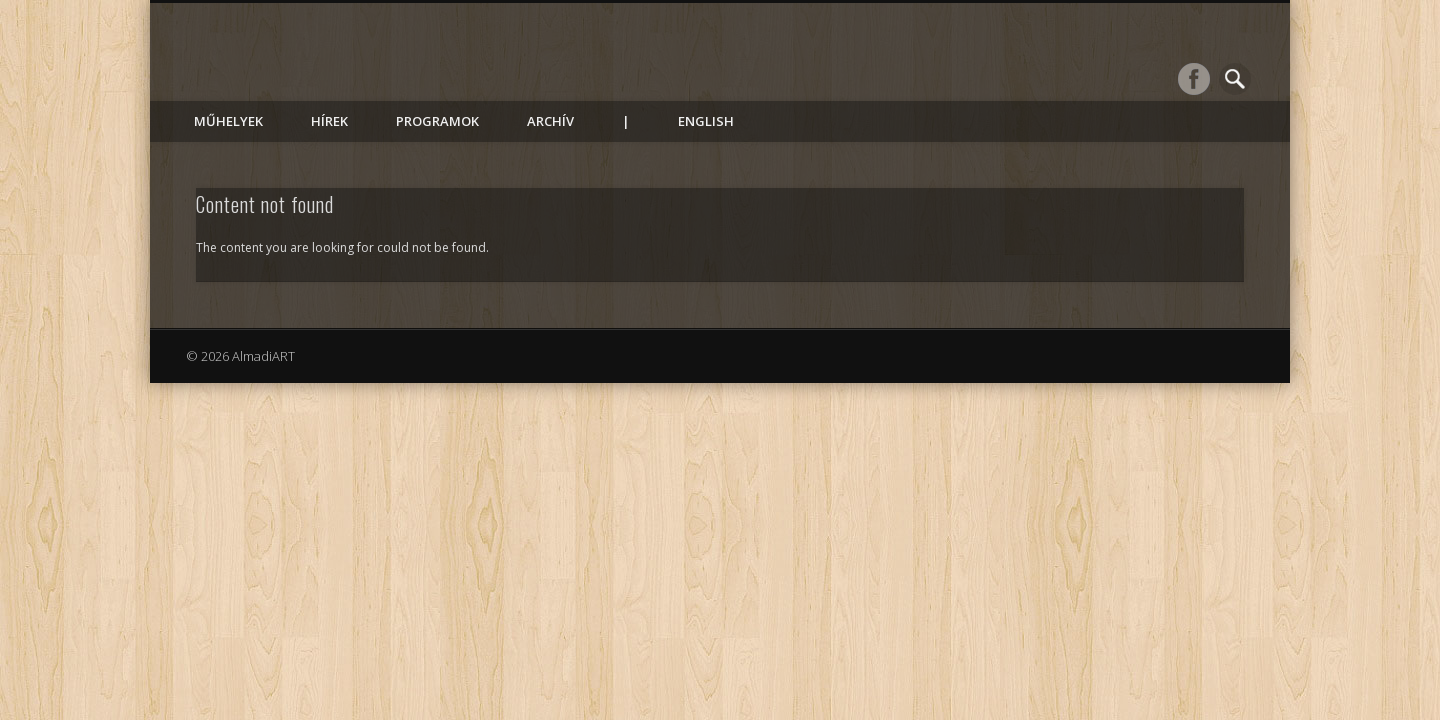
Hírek (329, 121)
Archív (550, 121)
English (706, 121)
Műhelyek (228, 121)
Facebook (1194, 79)
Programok (437, 121)
